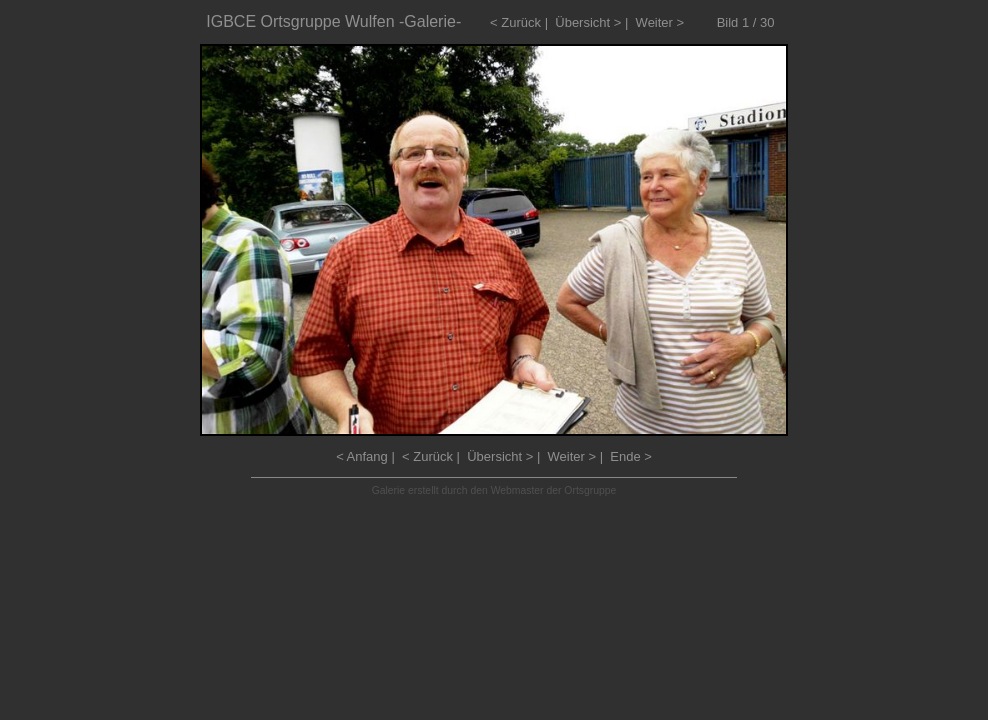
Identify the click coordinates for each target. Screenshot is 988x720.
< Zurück (515, 22)
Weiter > (660, 22)
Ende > (631, 456)
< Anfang (362, 456)
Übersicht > (588, 22)
